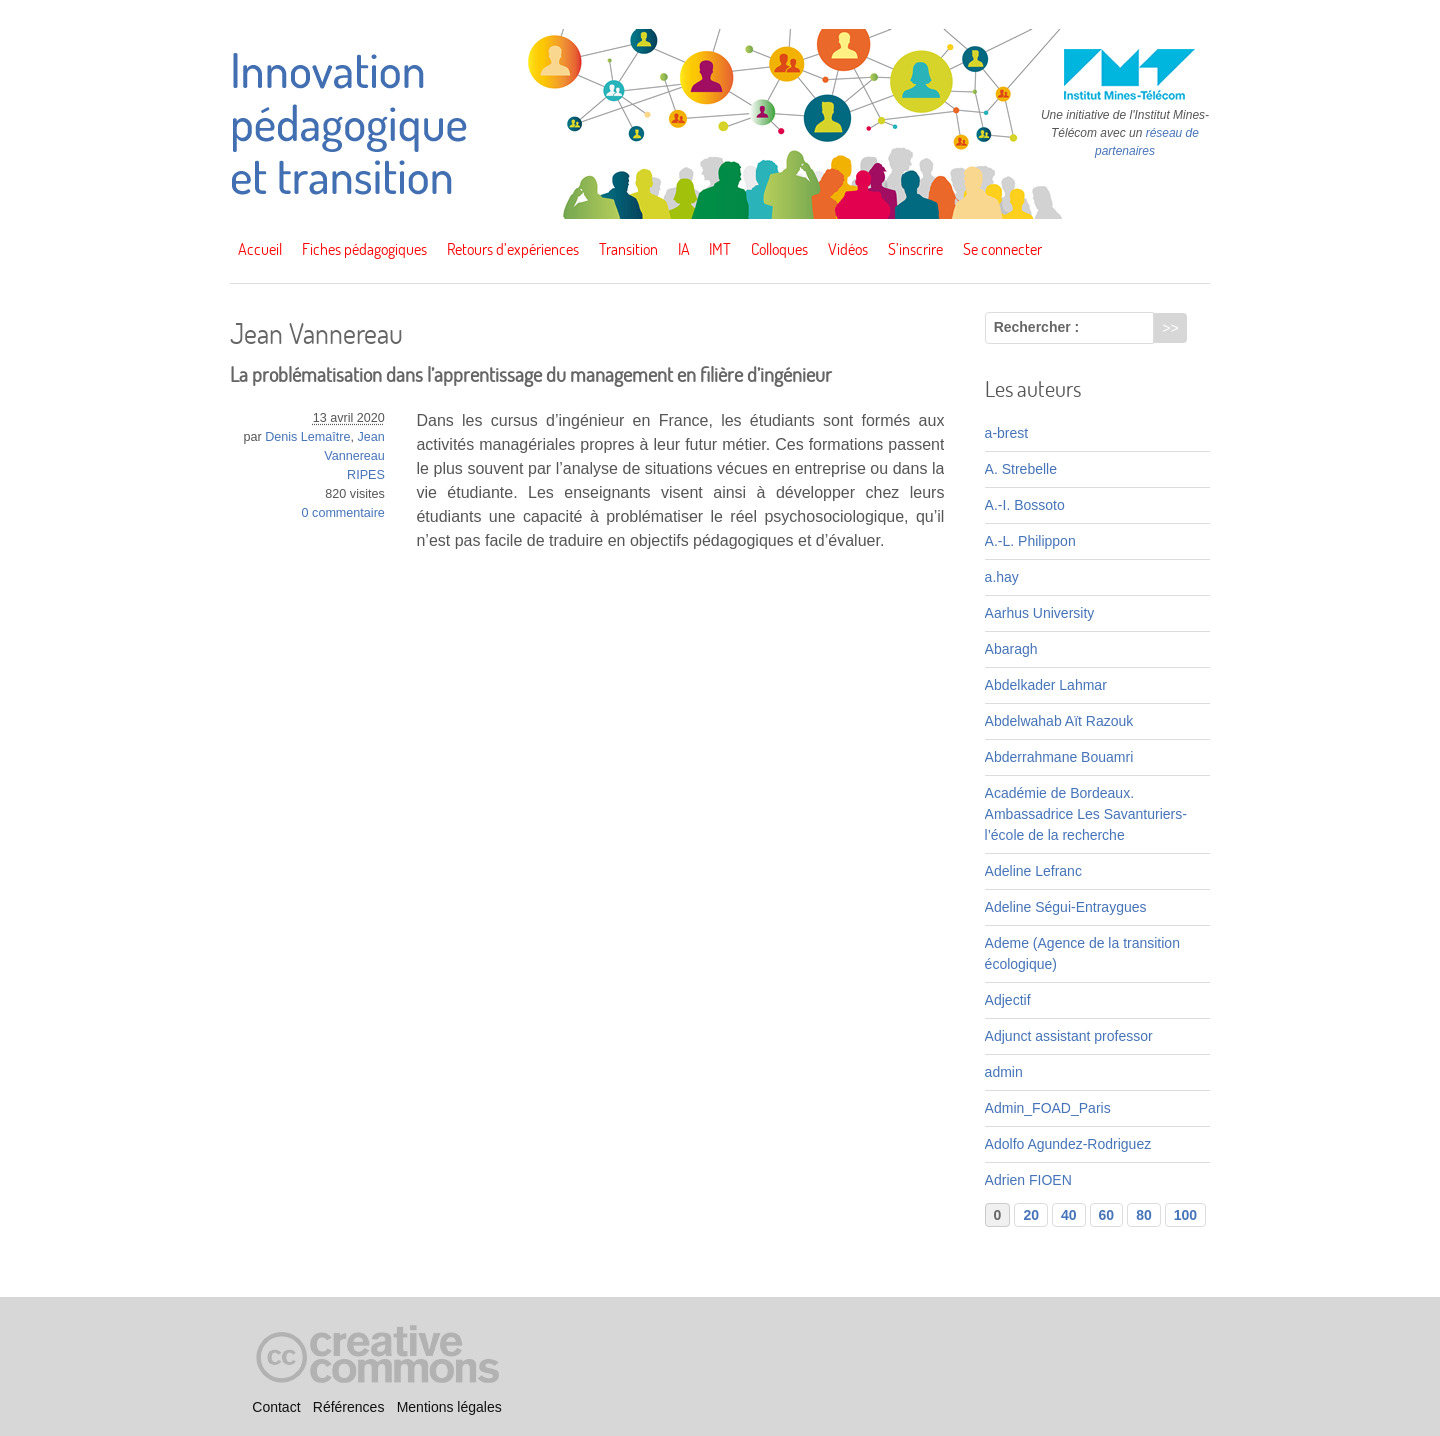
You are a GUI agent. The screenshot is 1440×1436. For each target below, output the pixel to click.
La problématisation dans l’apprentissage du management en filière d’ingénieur (531, 374)
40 (1069, 1215)
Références (349, 1407)
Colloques (779, 249)
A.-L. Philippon (1030, 541)
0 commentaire (343, 513)
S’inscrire (915, 249)
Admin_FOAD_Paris (1048, 1108)
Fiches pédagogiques (364, 249)
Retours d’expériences (513, 249)
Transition (628, 249)
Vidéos (848, 249)
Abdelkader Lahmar (1046, 685)
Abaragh (1011, 649)
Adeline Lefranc (1033, 871)
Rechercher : (1037, 327)
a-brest (1007, 433)
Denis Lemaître (307, 437)
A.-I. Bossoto (1025, 505)
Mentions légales (449, 1407)
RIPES (366, 475)
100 (1185, 1215)
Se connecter (1002, 249)
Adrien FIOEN (1028, 1180)
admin (1004, 1072)
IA (684, 249)
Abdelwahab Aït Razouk (1059, 721)
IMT (720, 249)
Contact (276, 1407)
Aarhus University (1040, 613)
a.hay (1002, 577)
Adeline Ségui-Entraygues (1066, 907)
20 (1031, 1215)
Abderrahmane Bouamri (1059, 757)
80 (1144, 1215)
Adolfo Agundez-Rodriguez (1068, 1144)
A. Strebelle (1021, 469)
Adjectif (1008, 1000)
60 (1107, 1215)
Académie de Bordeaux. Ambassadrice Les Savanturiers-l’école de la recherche (1086, 814)
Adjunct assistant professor (1069, 1036)
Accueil (260, 249)
